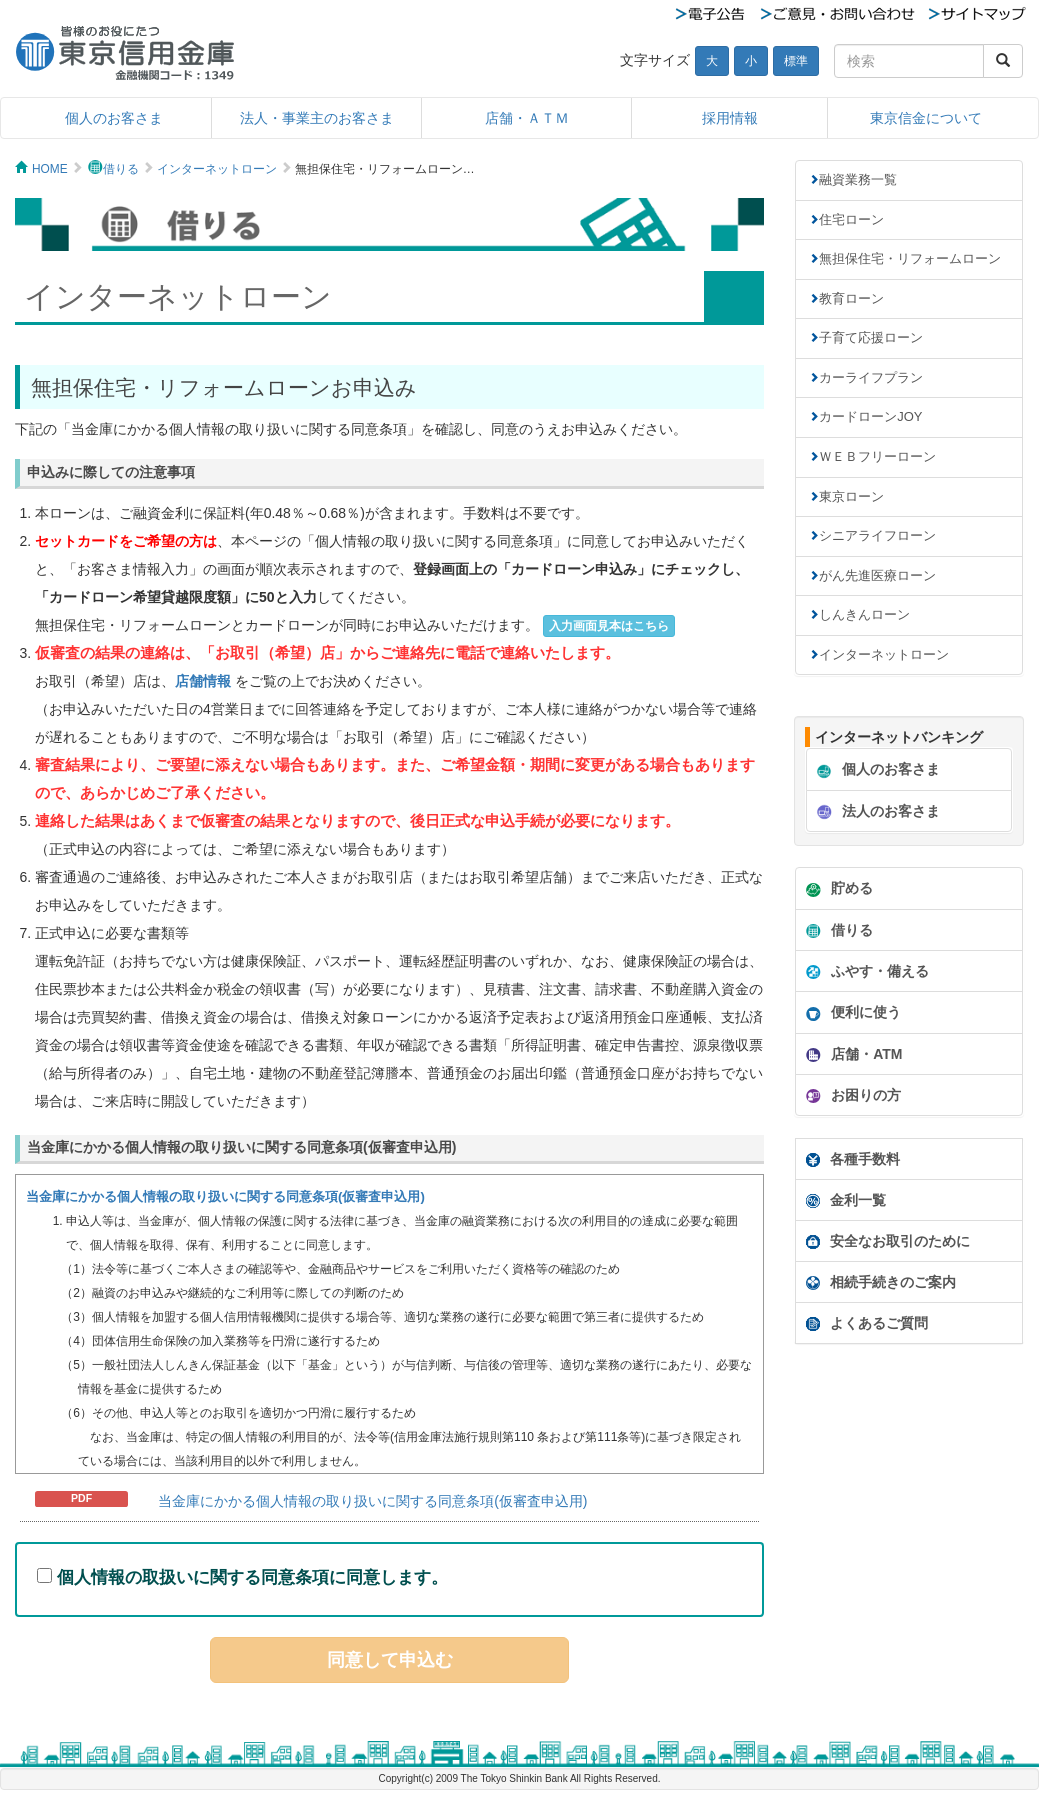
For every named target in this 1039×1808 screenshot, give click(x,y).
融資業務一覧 (858, 179)
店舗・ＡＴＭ (527, 118)
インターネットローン (217, 169)
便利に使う (851, 1013)
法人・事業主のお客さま (317, 118)
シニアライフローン (877, 535)
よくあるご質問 (867, 1323)
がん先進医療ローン (877, 575)
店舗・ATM (851, 1055)
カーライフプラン (871, 377)
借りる (121, 169)
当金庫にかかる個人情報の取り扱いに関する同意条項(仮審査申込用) (372, 1501)
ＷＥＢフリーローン (877, 456)
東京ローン (851, 496)
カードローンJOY (870, 416)
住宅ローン (851, 219)
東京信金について (926, 118)
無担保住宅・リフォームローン (910, 258)
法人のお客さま (876, 812)
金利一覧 (846, 1200)
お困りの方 (851, 1096)
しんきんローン (864, 614)
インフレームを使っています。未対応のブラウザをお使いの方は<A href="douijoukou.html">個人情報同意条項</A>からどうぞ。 (389, 1324)
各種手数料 (853, 1159)
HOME (50, 169)
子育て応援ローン (871, 337)
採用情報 (730, 118)
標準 (796, 61)
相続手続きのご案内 (881, 1282)
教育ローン (851, 298)
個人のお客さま (114, 118)
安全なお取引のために (888, 1241)
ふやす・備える (865, 972)
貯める (837, 889)
